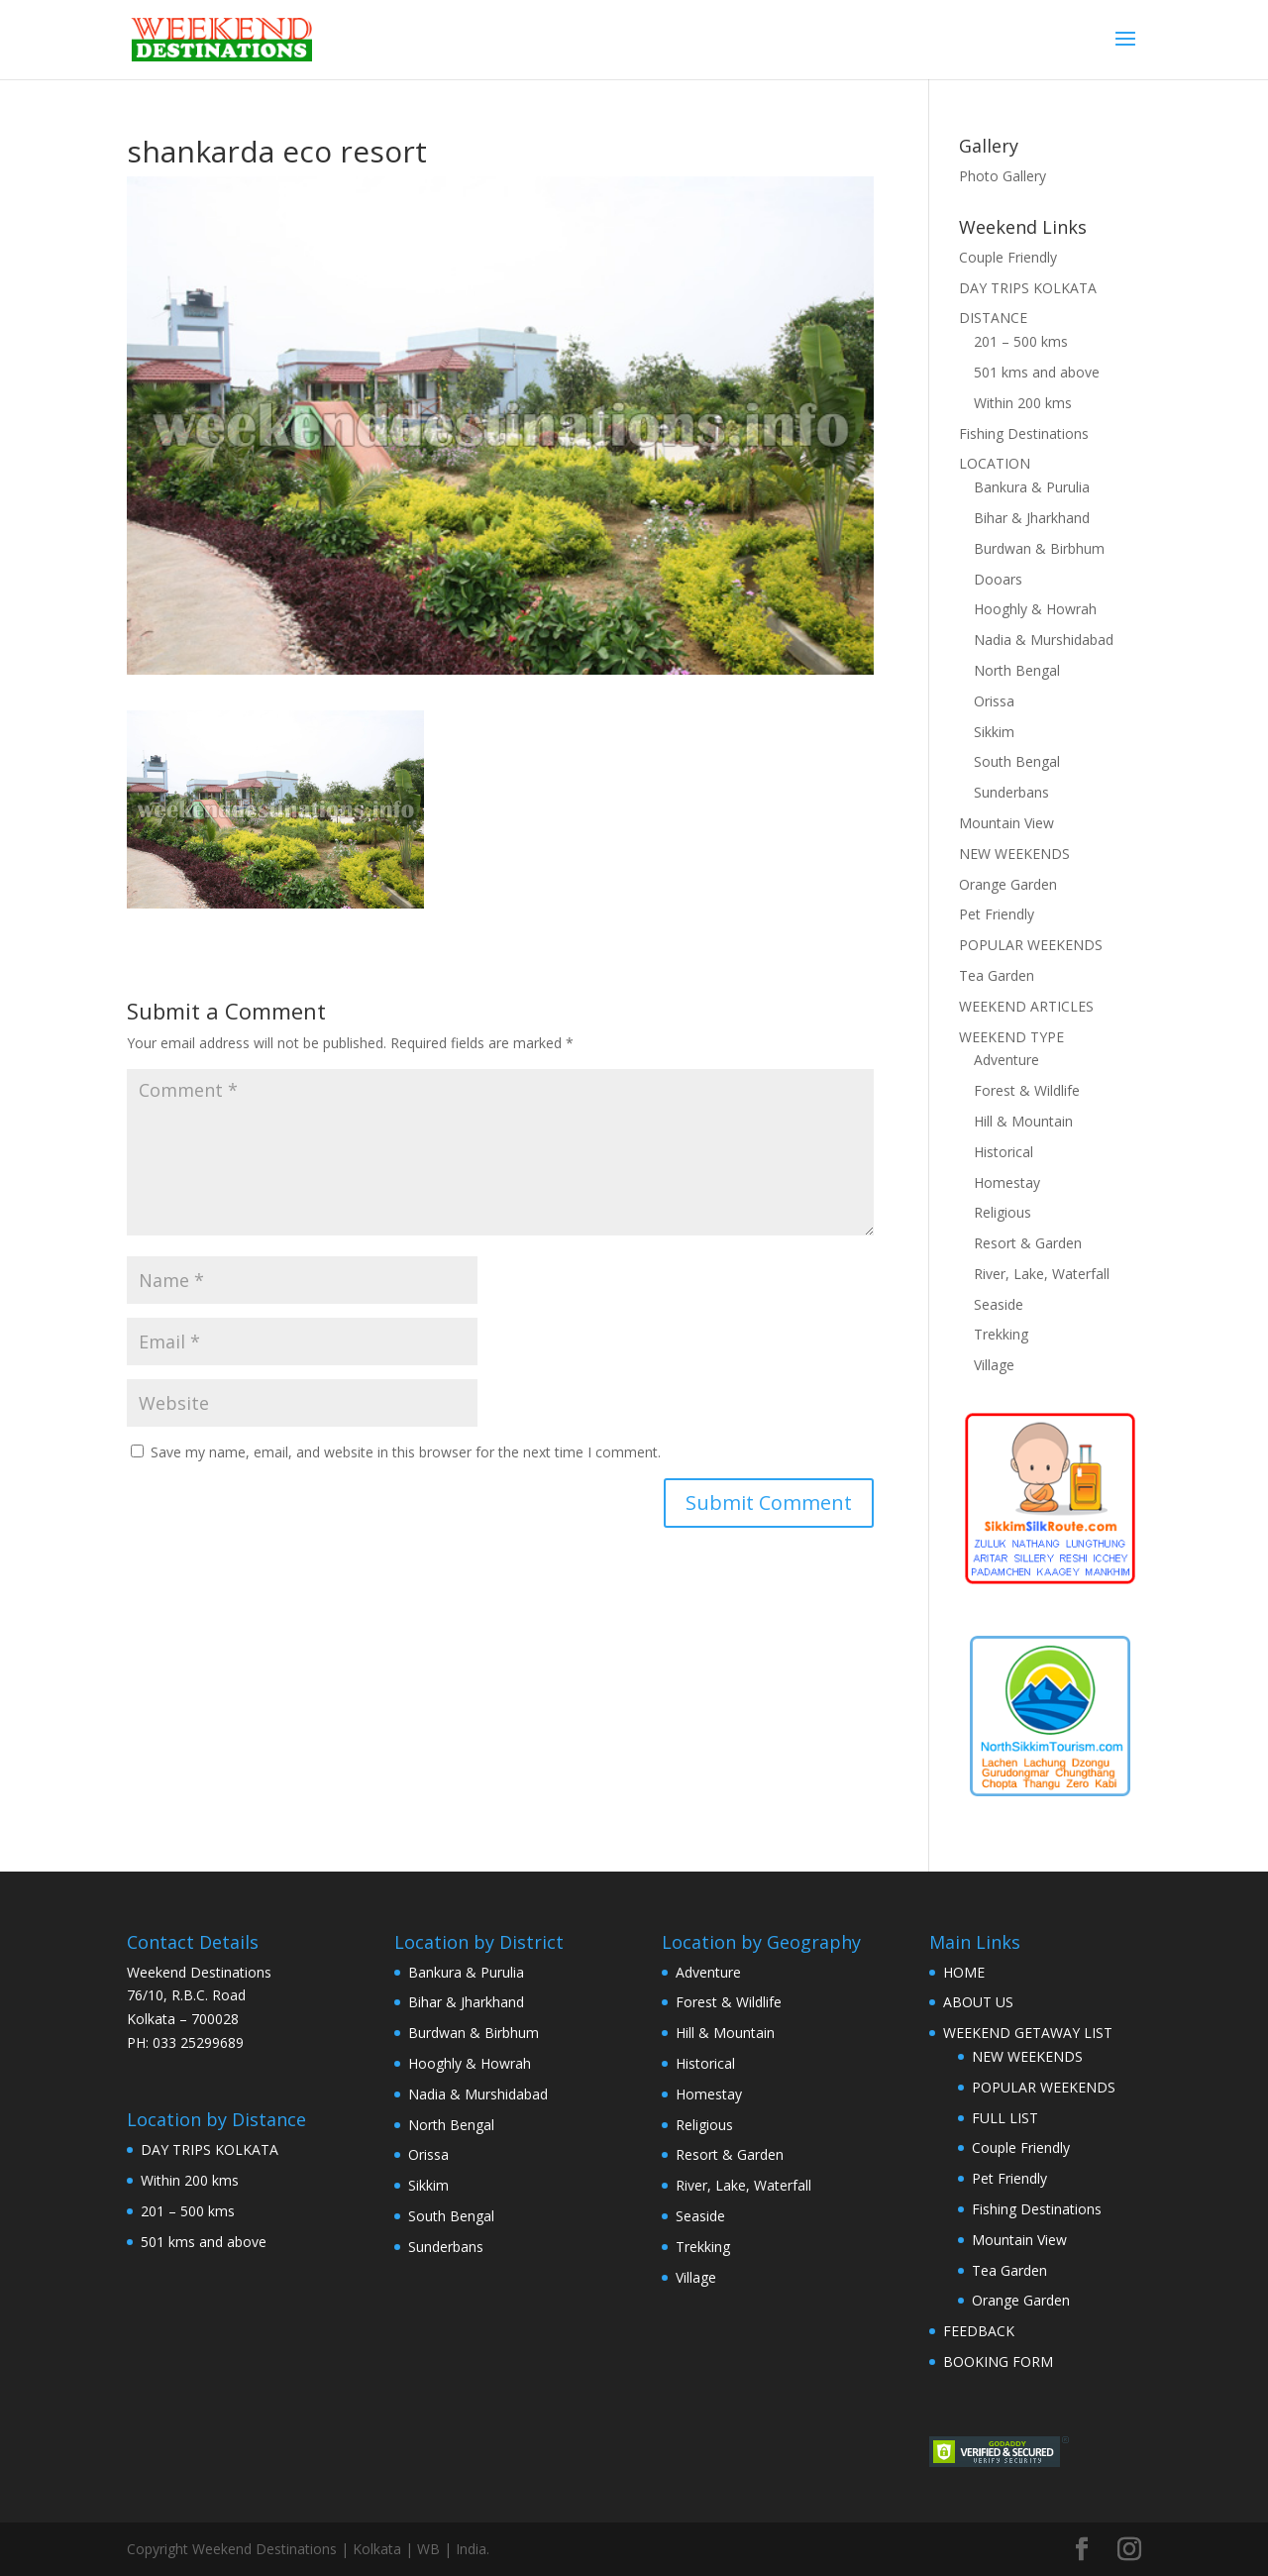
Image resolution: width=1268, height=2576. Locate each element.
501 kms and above (1037, 372)
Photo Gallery (1002, 175)
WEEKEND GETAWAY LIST (1027, 2032)
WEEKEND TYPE (1011, 1036)
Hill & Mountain (1023, 1121)
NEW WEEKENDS (1014, 853)
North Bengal (1017, 670)
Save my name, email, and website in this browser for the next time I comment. (406, 1452)
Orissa (994, 701)
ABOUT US (978, 2001)
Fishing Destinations (1024, 433)
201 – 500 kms (1021, 341)
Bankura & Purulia (1032, 487)
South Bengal (1017, 761)
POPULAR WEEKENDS (1031, 944)
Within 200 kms (1023, 402)
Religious (1002, 1212)
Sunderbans (1011, 792)
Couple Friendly (1008, 257)
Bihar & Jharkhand (1032, 517)
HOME (964, 1972)
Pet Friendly (996, 914)
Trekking (1001, 1334)
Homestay (1007, 1182)
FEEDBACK (978, 2330)
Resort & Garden (1028, 1243)
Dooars (998, 579)
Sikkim (994, 731)
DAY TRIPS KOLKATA (1028, 287)
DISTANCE (993, 317)
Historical (1003, 1151)
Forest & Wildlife (1027, 1090)
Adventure (1006, 1059)
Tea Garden (996, 975)
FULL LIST (1005, 2117)
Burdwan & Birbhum (1039, 548)
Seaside (998, 1304)
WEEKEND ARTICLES (1026, 1006)
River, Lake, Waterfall (1042, 1273)
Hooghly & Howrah (1035, 608)
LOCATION (994, 463)
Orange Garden (1008, 884)
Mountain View (1006, 822)
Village (994, 1364)
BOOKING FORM (998, 2361)
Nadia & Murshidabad (1043, 639)
